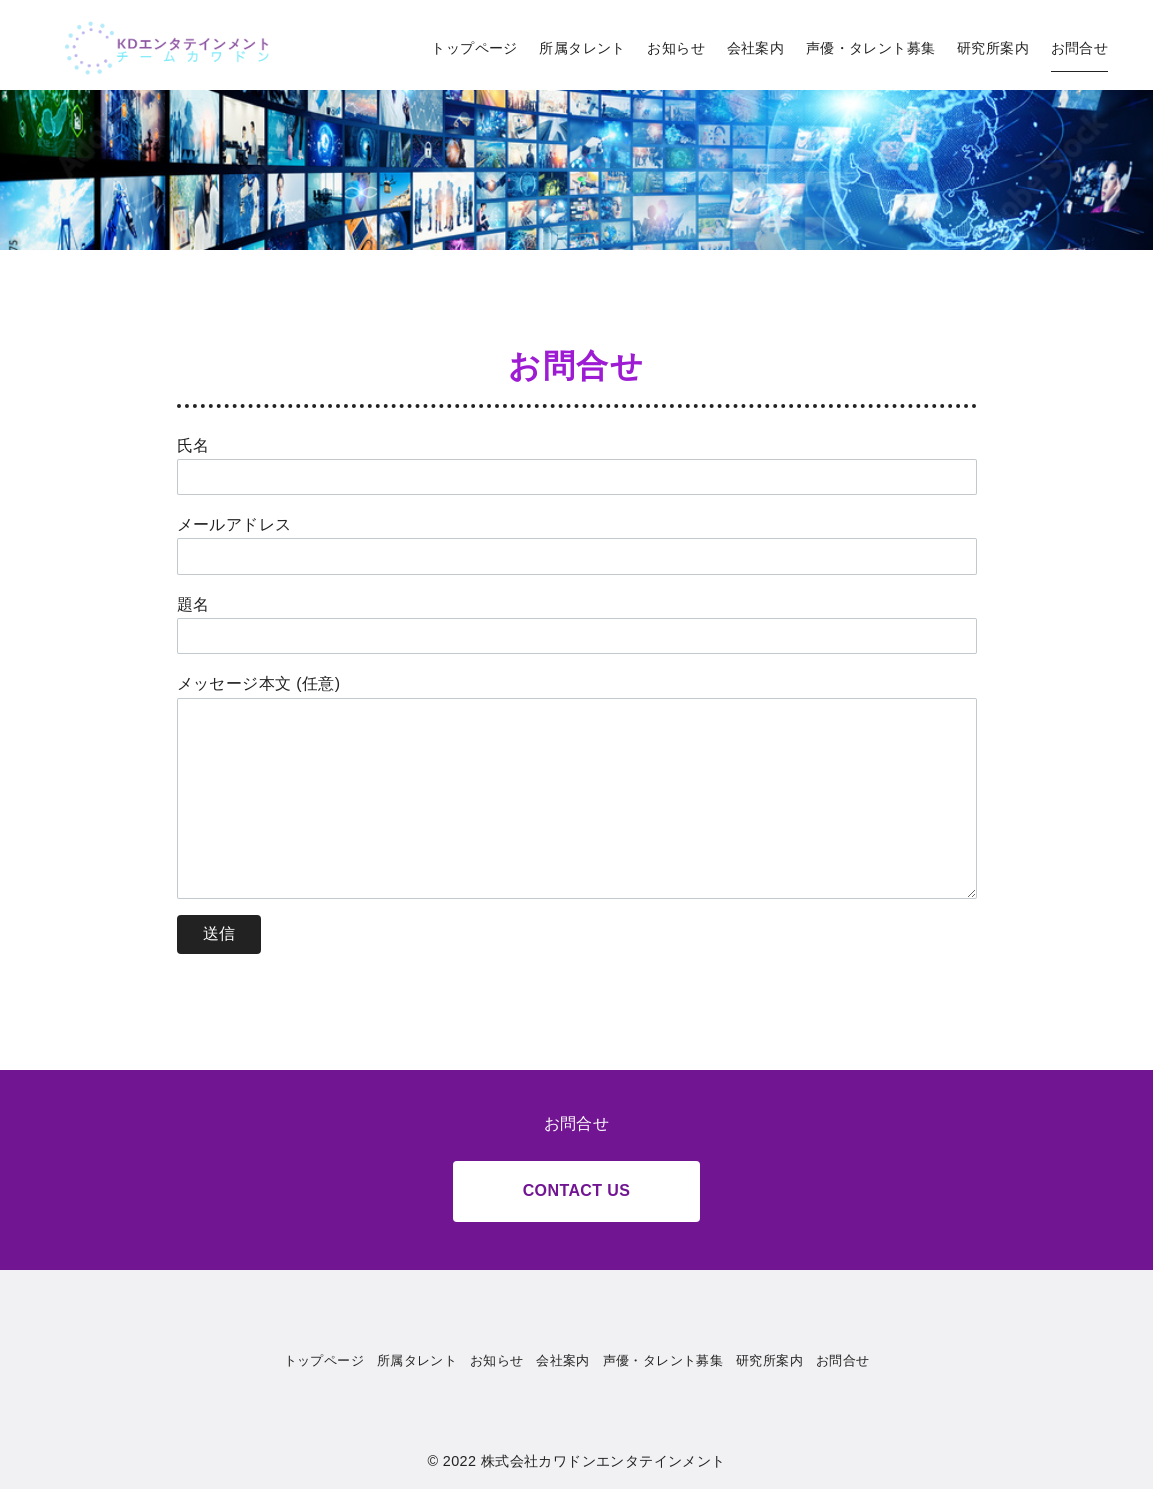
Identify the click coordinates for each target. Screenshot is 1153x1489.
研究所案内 (993, 48)
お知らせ (676, 48)
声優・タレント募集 (871, 48)
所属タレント (582, 48)
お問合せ (1080, 48)
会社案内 (756, 48)
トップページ (474, 48)
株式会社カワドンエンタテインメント (603, 1461)
